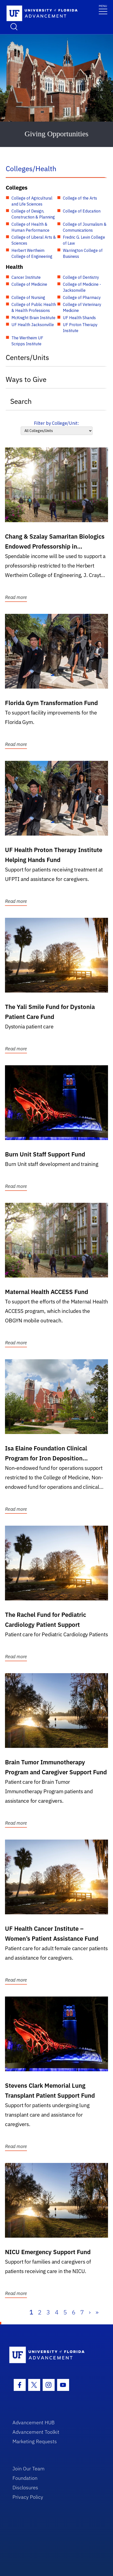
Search (21, 401)
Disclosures (25, 2487)
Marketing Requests (34, 2441)
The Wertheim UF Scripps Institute (27, 340)
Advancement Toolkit (35, 2432)
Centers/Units (27, 357)
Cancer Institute (26, 277)
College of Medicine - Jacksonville (82, 287)
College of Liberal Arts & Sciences (33, 240)
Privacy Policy (27, 2497)
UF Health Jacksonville (32, 324)
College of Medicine (29, 284)
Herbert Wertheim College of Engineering (31, 253)
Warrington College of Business (83, 253)
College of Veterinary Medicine (82, 307)
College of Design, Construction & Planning (33, 214)
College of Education (82, 211)
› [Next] (90, 2312)
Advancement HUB (33, 2422)
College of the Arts (80, 198)
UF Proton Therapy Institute (80, 327)
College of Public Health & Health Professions (33, 307)
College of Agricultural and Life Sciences (31, 201)
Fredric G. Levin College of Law (84, 240)
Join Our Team (28, 2468)
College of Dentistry (81, 277)
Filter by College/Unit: (56, 423)
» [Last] (97, 2312)
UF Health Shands (79, 317)
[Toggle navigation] (103, 9)
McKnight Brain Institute (33, 317)
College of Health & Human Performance (30, 227)
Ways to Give (26, 379)
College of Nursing (28, 297)
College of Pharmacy (82, 297)
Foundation (24, 2478)
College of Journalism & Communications (85, 227)
